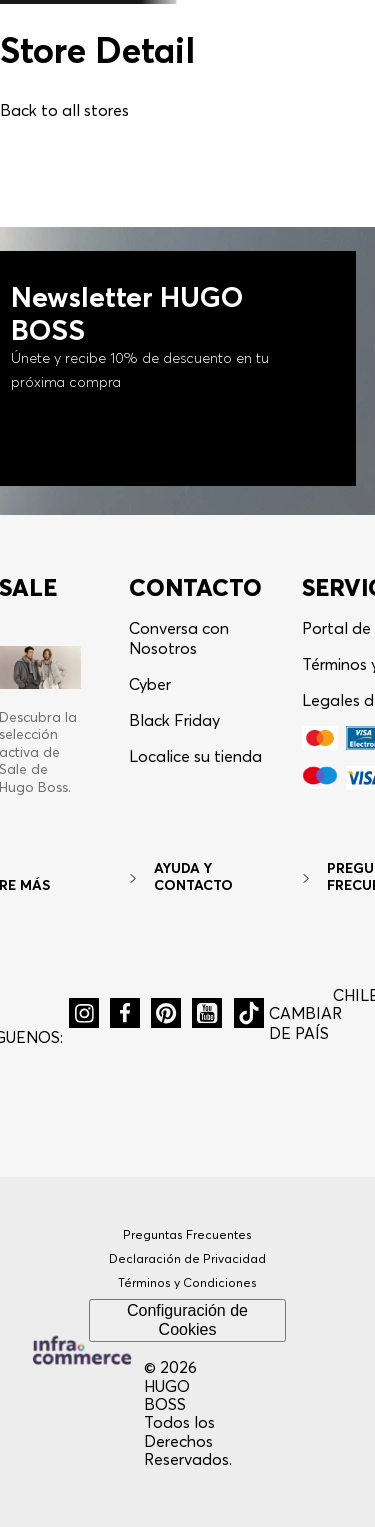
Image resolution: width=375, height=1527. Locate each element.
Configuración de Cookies (187, 1319)
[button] (84, 1013)
